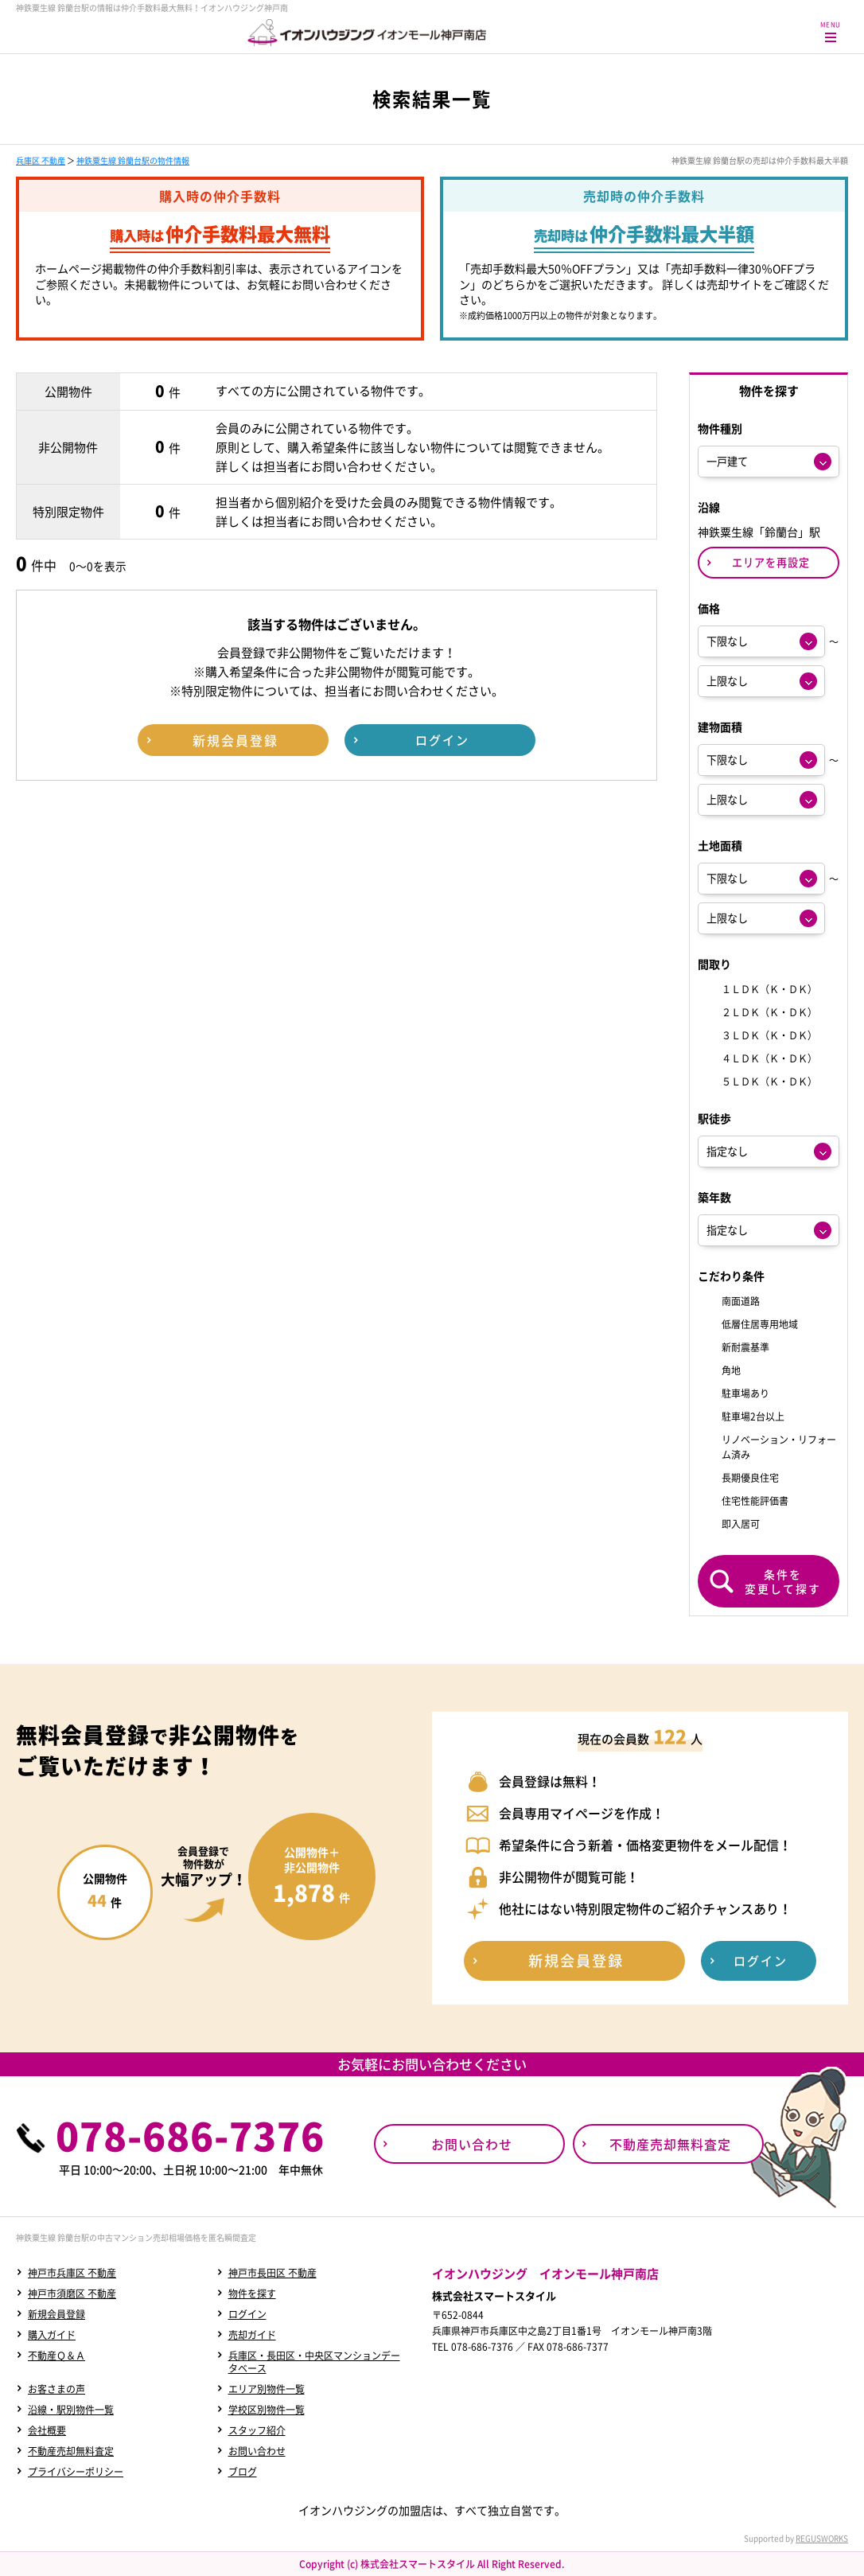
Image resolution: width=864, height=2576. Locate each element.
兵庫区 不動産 (40, 160)
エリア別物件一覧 (266, 2389)
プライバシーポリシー (75, 2472)
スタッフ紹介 (257, 2430)
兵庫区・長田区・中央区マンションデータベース (314, 2361)
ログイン (247, 2314)
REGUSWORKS (822, 2538)
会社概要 (47, 2430)
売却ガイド (252, 2335)
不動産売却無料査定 (71, 2451)
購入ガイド (52, 2335)
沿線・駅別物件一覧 (71, 2410)
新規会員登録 (56, 2314)
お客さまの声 (56, 2389)
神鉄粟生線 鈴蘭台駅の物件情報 (132, 160)
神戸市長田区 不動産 (272, 2273)
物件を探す (252, 2293)
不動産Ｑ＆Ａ (56, 2355)
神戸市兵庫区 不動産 (72, 2273)
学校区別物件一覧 (266, 2410)
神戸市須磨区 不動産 (72, 2293)
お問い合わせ (257, 2451)
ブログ (242, 2472)
